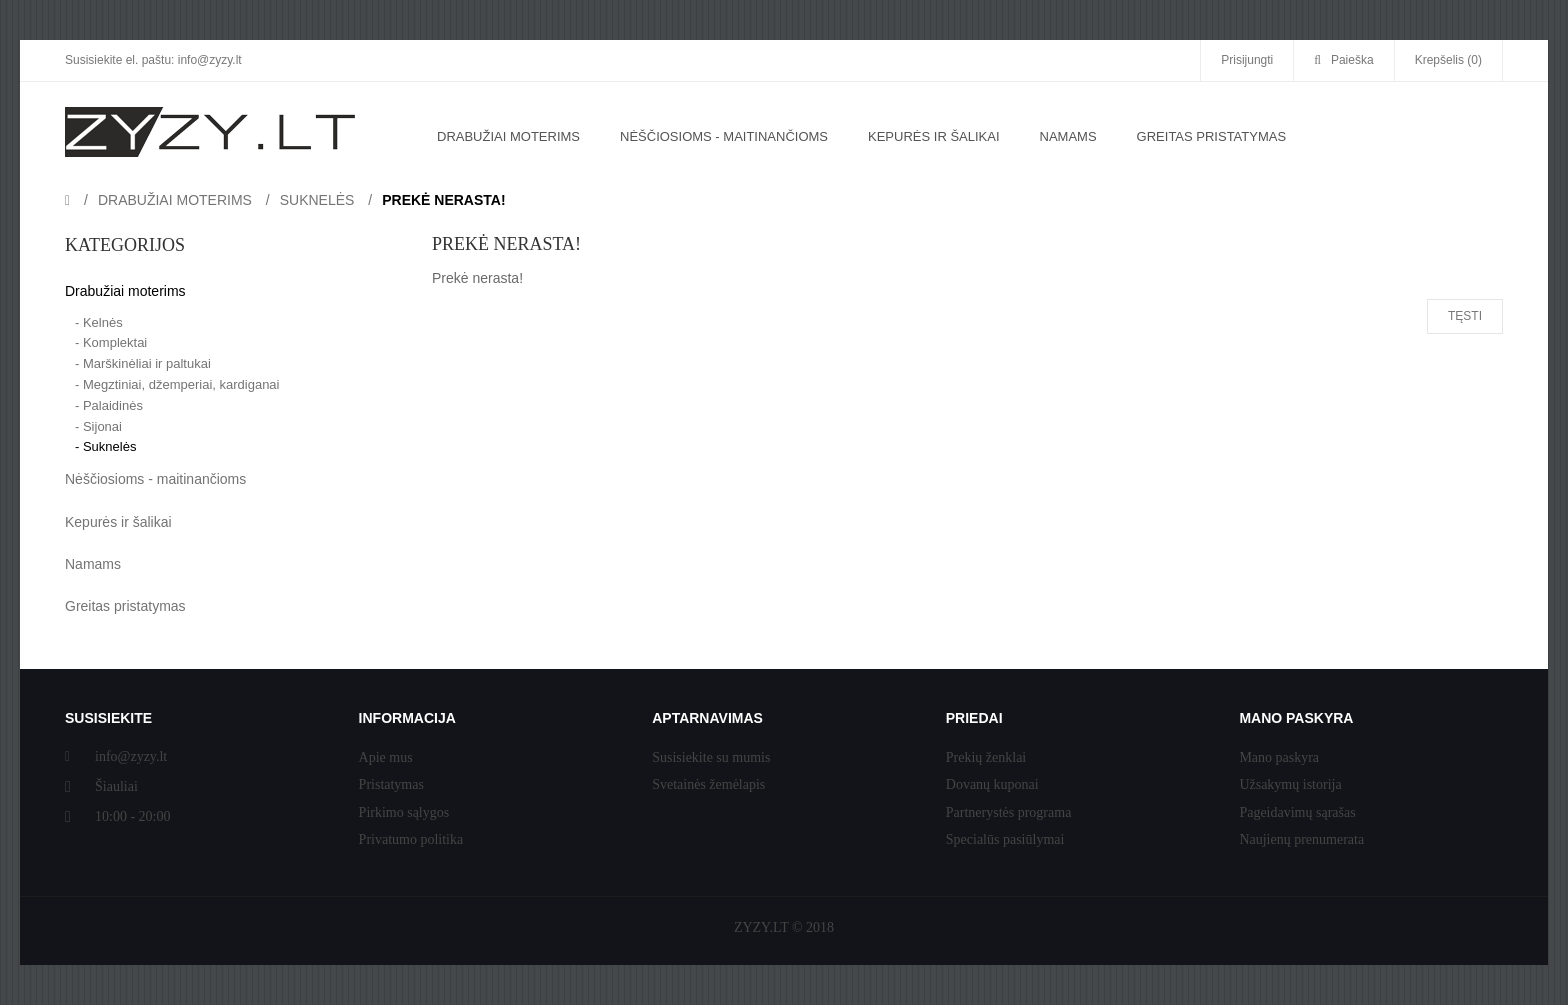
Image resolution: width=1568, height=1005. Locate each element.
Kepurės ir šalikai (118, 522)
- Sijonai (98, 426)
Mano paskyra (1279, 757)
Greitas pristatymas (125, 606)
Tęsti (1465, 316)
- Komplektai (111, 342)
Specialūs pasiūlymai (1005, 839)
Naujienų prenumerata (1301, 839)
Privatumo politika (411, 839)
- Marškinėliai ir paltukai (143, 363)
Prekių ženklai (986, 757)
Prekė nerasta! (443, 200)
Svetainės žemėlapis (708, 784)
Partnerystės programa (1009, 812)
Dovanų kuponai (992, 784)
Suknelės (317, 200)
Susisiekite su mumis (711, 757)
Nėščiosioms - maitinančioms (155, 479)
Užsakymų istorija (1290, 784)
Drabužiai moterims (175, 200)
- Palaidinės (109, 405)
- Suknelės (105, 446)
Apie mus (386, 757)
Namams (93, 564)
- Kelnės (99, 322)
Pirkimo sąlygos (404, 812)
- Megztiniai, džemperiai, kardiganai (177, 384)
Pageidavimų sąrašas (1297, 812)
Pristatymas (391, 784)
